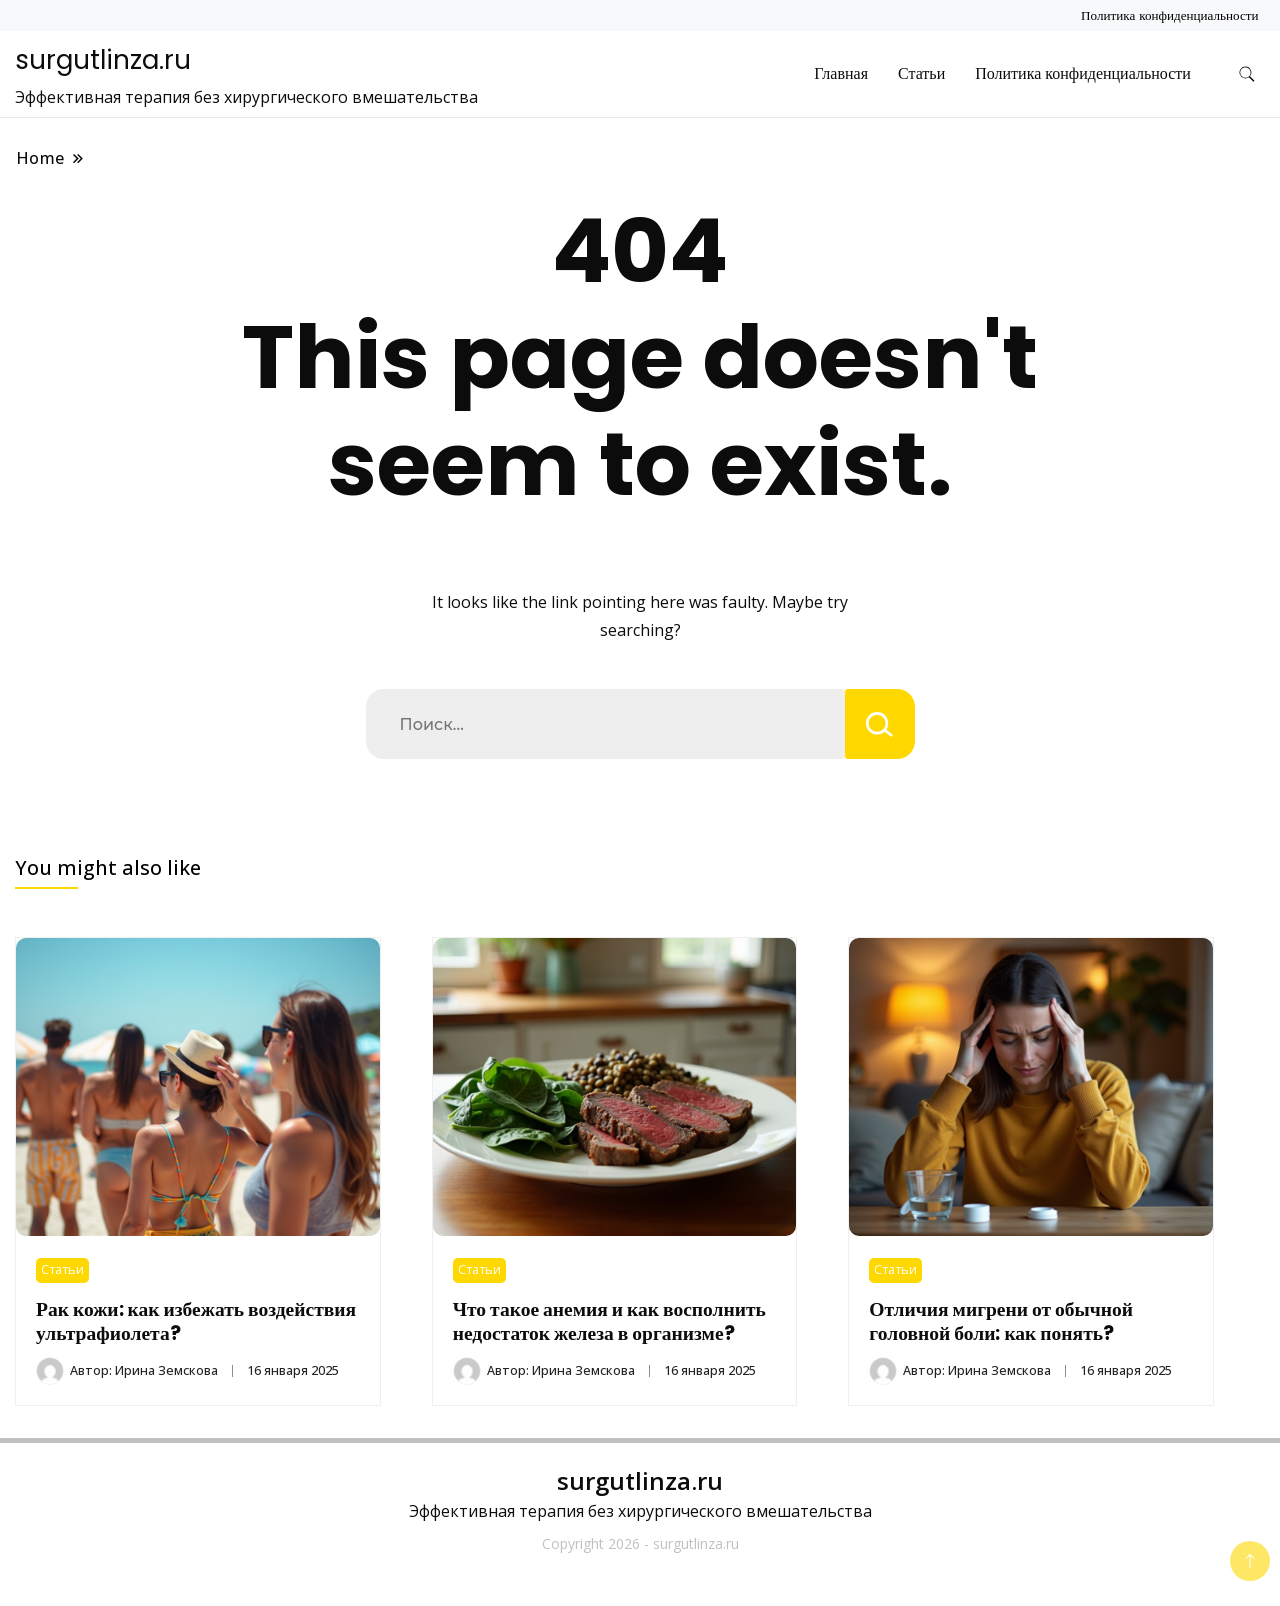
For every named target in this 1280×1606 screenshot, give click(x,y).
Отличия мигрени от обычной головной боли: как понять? (1001, 1321)
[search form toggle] (1247, 74)
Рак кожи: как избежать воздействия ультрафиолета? (196, 1321)
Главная (841, 73)
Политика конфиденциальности (1169, 15)
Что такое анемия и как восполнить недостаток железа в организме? (609, 1321)
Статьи (921, 73)
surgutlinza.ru (103, 60)
